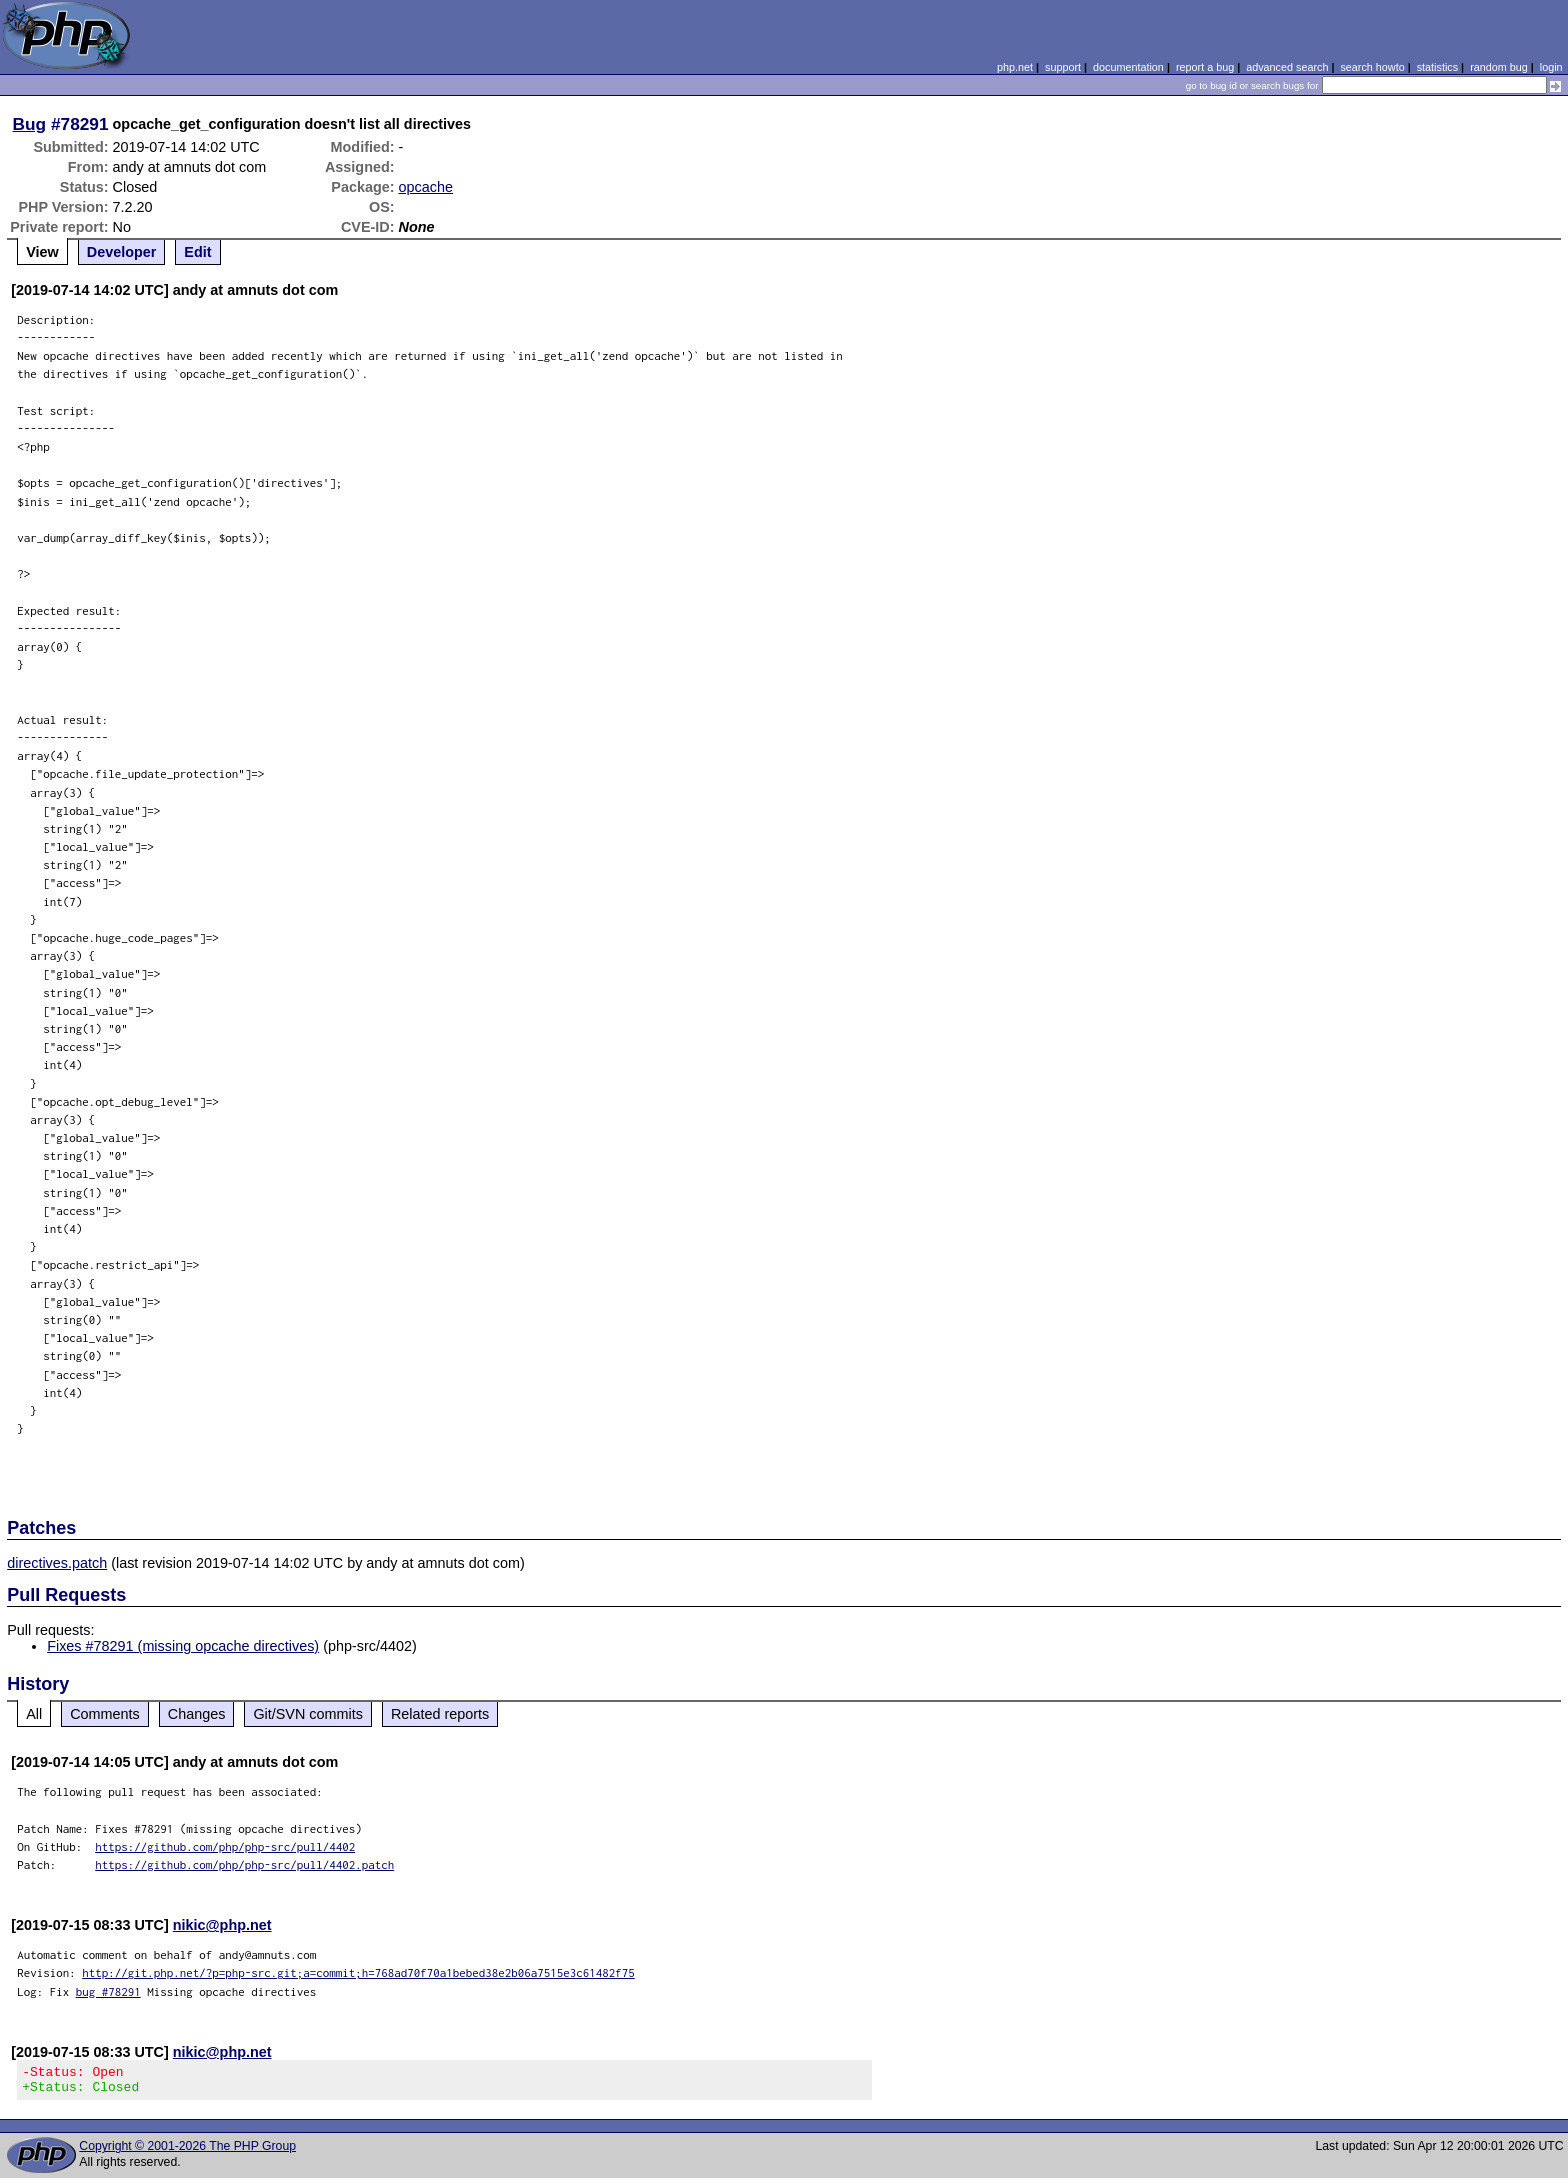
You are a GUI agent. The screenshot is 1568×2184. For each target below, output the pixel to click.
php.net (1015, 67)
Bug (30, 124)
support (1063, 67)
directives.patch (57, 1563)
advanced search (1287, 67)
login (1551, 67)
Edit (197, 252)
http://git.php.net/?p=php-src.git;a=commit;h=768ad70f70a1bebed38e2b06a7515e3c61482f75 (358, 1972)
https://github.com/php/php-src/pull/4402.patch (244, 1864)
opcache (426, 187)
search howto (1372, 67)
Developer (122, 252)
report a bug (1205, 67)
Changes (197, 1714)
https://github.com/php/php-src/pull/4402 (225, 1846)
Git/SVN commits (308, 1714)
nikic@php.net (222, 1925)
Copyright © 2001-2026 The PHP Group (187, 2152)
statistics (1437, 67)
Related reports (440, 1714)
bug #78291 (108, 1991)
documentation (1128, 67)
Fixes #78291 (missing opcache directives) (183, 1646)
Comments (105, 1714)
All (34, 1714)
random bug (1499, 67)
